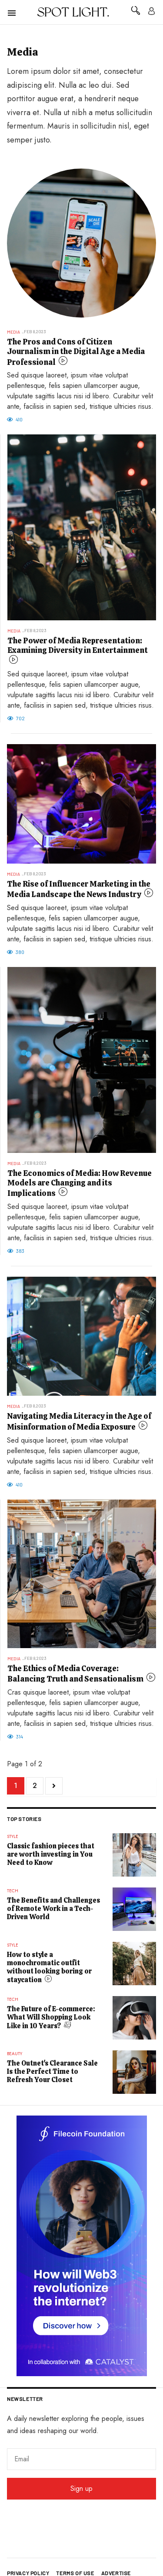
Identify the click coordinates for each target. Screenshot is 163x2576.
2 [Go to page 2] (35, 1786)
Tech (12, 1890)
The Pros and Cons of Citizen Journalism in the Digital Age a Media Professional (76, 352)
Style (12, 1836)
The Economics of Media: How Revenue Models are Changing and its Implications (79, 1183)
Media (13, 331)
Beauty (14, 2053)
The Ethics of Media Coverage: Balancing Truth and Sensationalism (76, 1673)
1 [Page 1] (15, 1786)
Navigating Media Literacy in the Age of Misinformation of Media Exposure (79, 1421)
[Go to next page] (54, 1786)
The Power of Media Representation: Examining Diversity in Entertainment (77, 645)
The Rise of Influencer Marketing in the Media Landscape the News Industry (78, 889)
